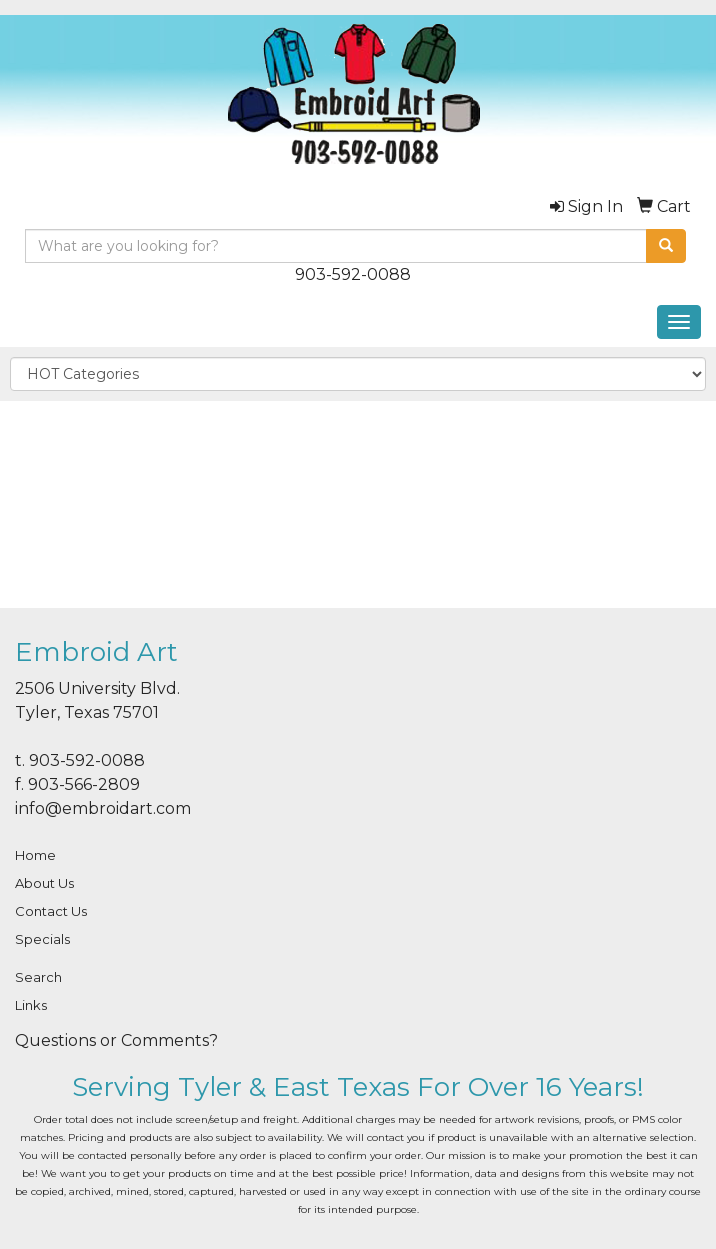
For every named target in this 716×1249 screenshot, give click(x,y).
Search (38, 977)
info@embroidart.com (103, 808)
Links (31, 1005)
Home (35, 855)
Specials (42, 939)
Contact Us (51, 911)
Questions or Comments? (116, 1040)
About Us (44, 883)
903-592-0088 (353, 274)
